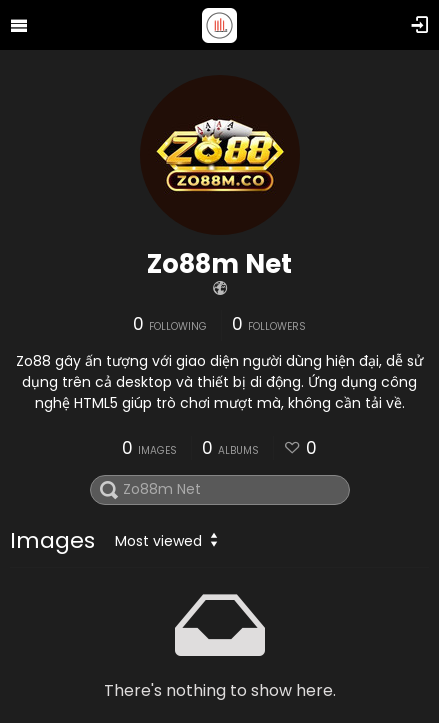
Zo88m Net (219, 264)
